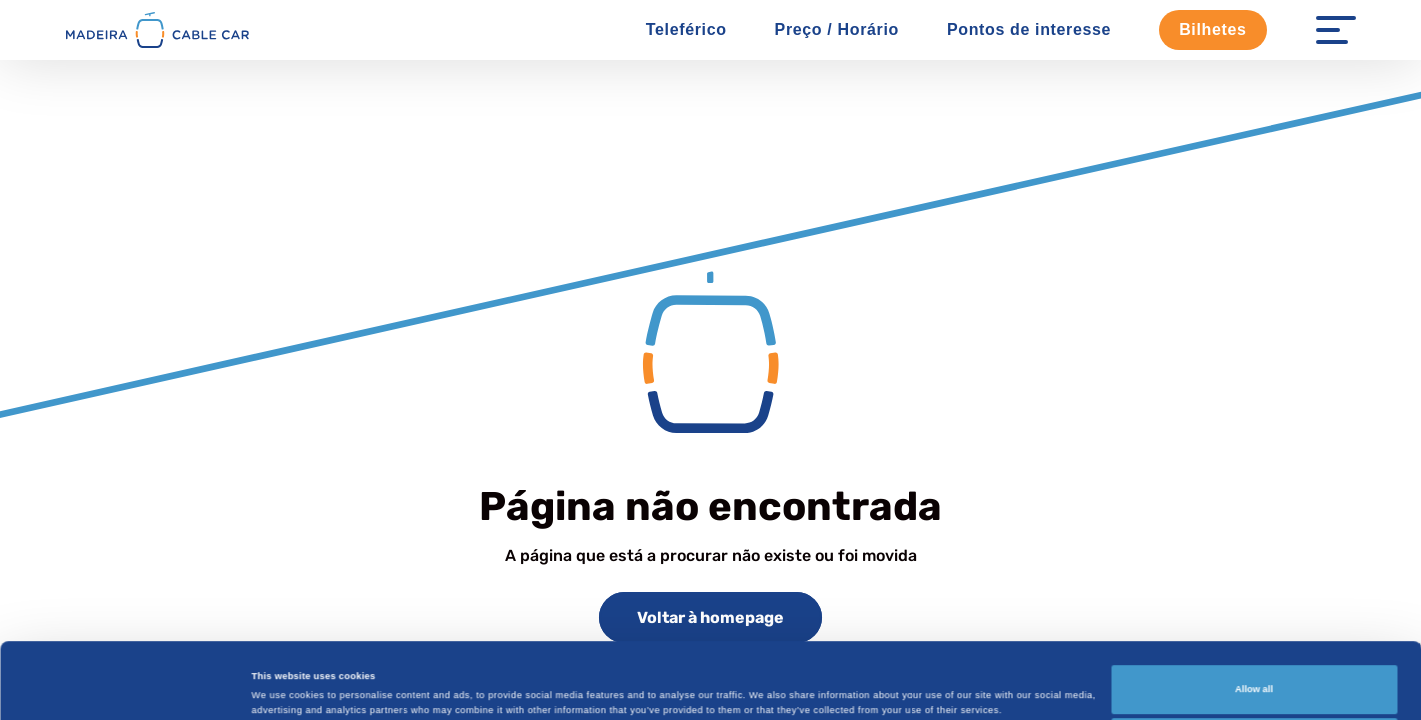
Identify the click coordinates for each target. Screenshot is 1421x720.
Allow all (1254, 618)
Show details (281, 674)
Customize (1254, 672)
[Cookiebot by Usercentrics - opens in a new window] (129, 686)
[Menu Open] (1336, 30)
